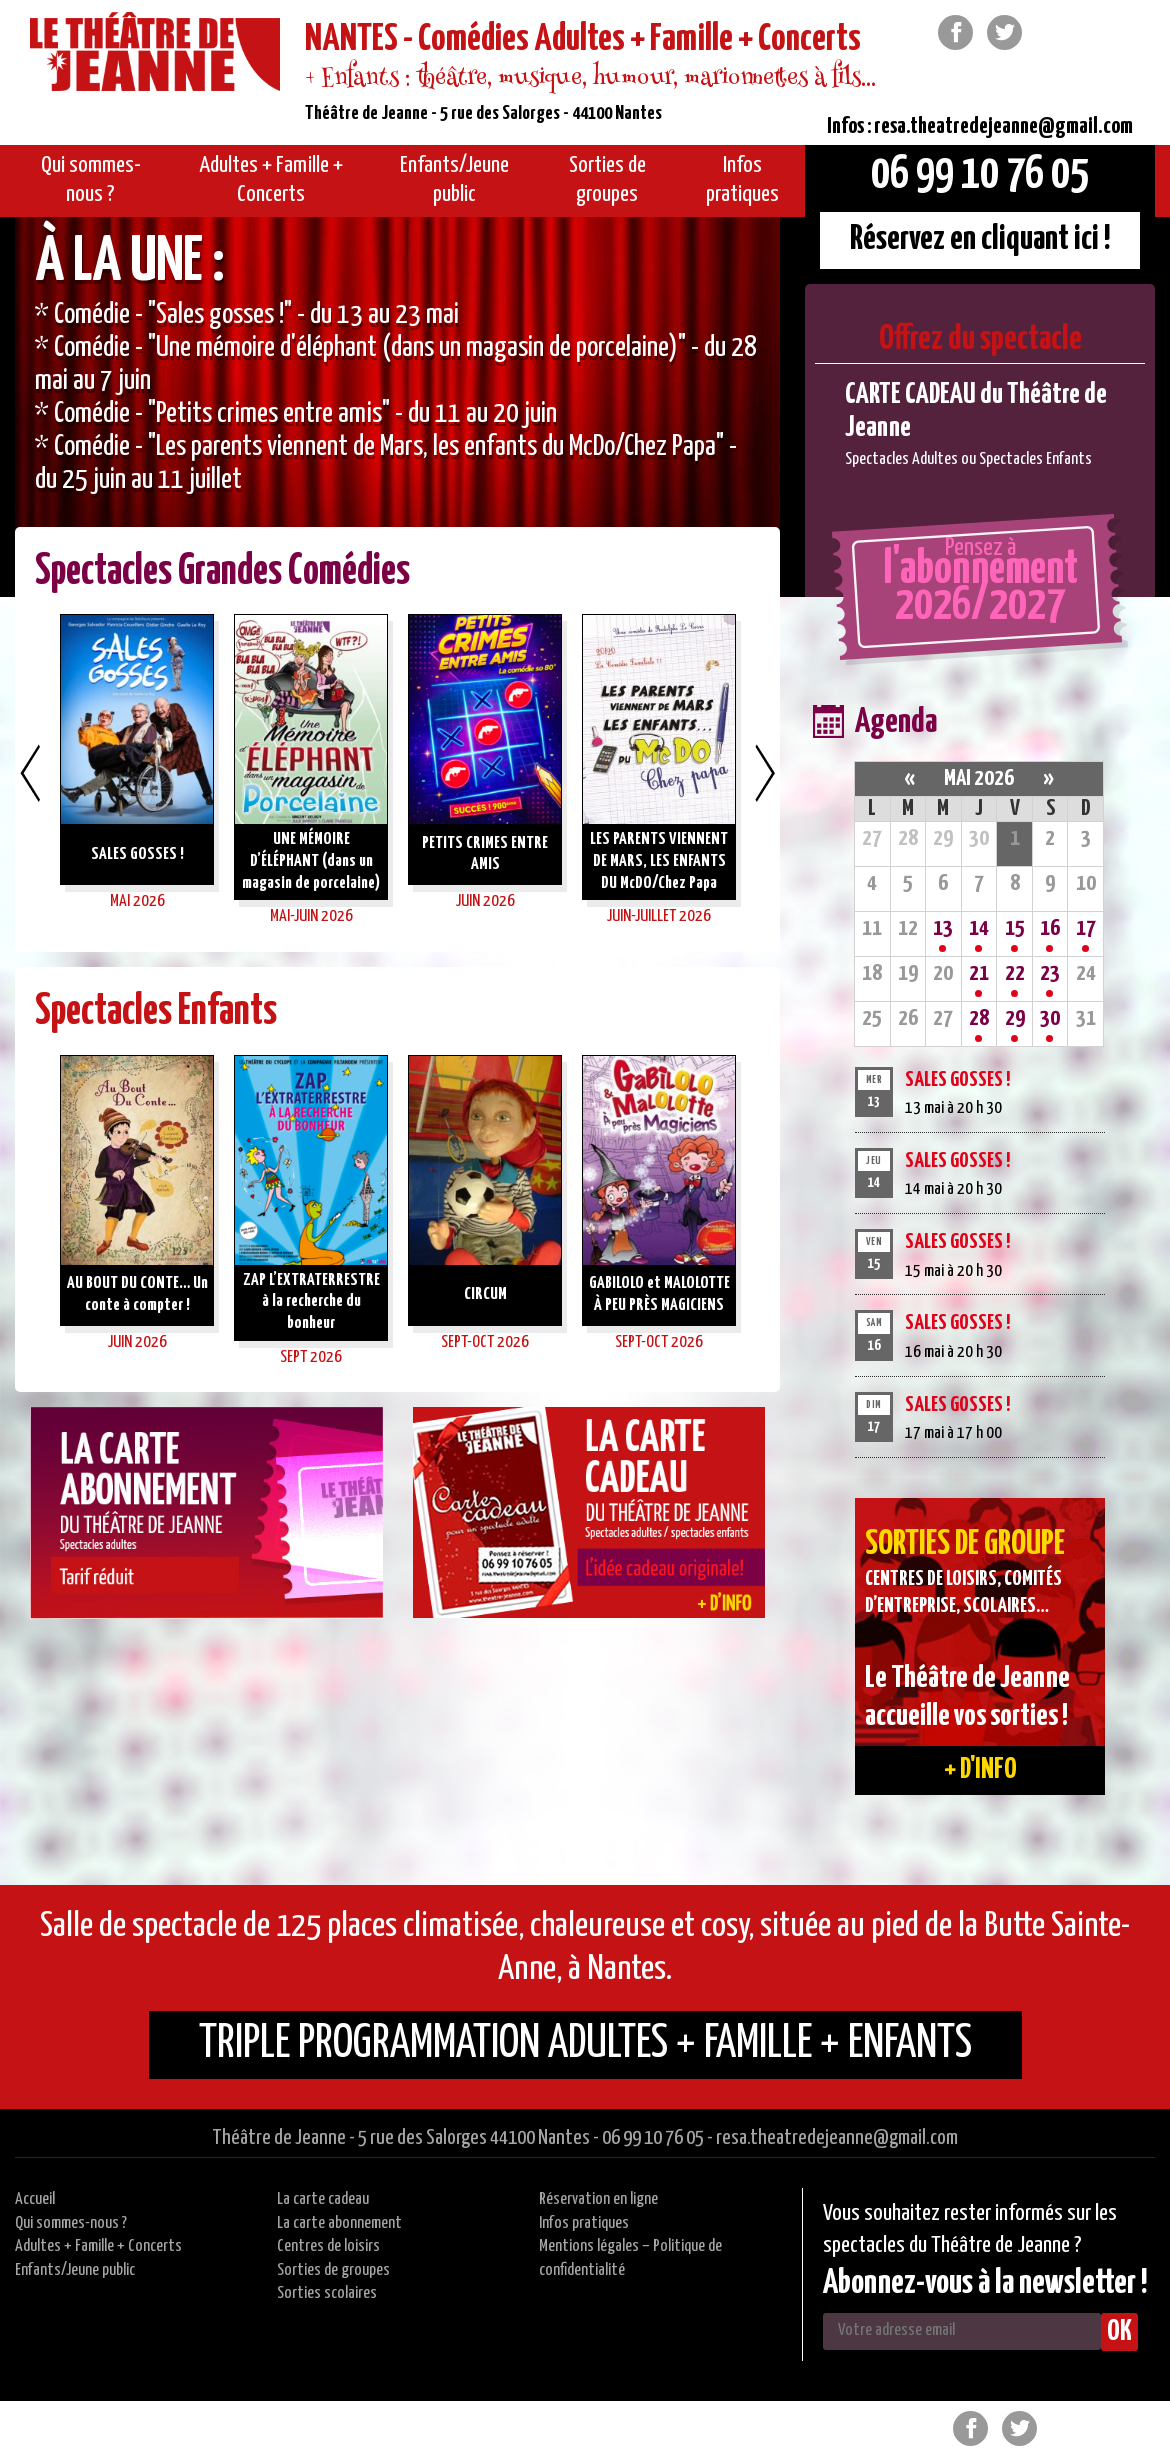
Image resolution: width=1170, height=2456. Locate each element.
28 (979, 1018)
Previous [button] (30, 773)
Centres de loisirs (328, 2246)
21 (979, 973)
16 (1050, 928)
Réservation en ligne (598, 2199)
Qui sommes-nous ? (71, 2223)
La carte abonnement (339, 2223)
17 (1086, 928)
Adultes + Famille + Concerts (98, 2246)
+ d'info (980, 1770)
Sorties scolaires (327, 2293)
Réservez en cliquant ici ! (980, 239)
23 (1050, 973)
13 (943, 928)
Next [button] (765, 773)
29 (1015, 1018)
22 (1015, 973)
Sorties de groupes (333, 2270)
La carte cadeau (323, 2199)
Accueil (35, 2199)
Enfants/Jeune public (75, 2270)
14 (979, 928)
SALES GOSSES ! (957, 1080)
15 (1015, 928)
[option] (397, 407)
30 (1050, 1018)
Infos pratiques (584, 2223)
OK (1119, 2332)
